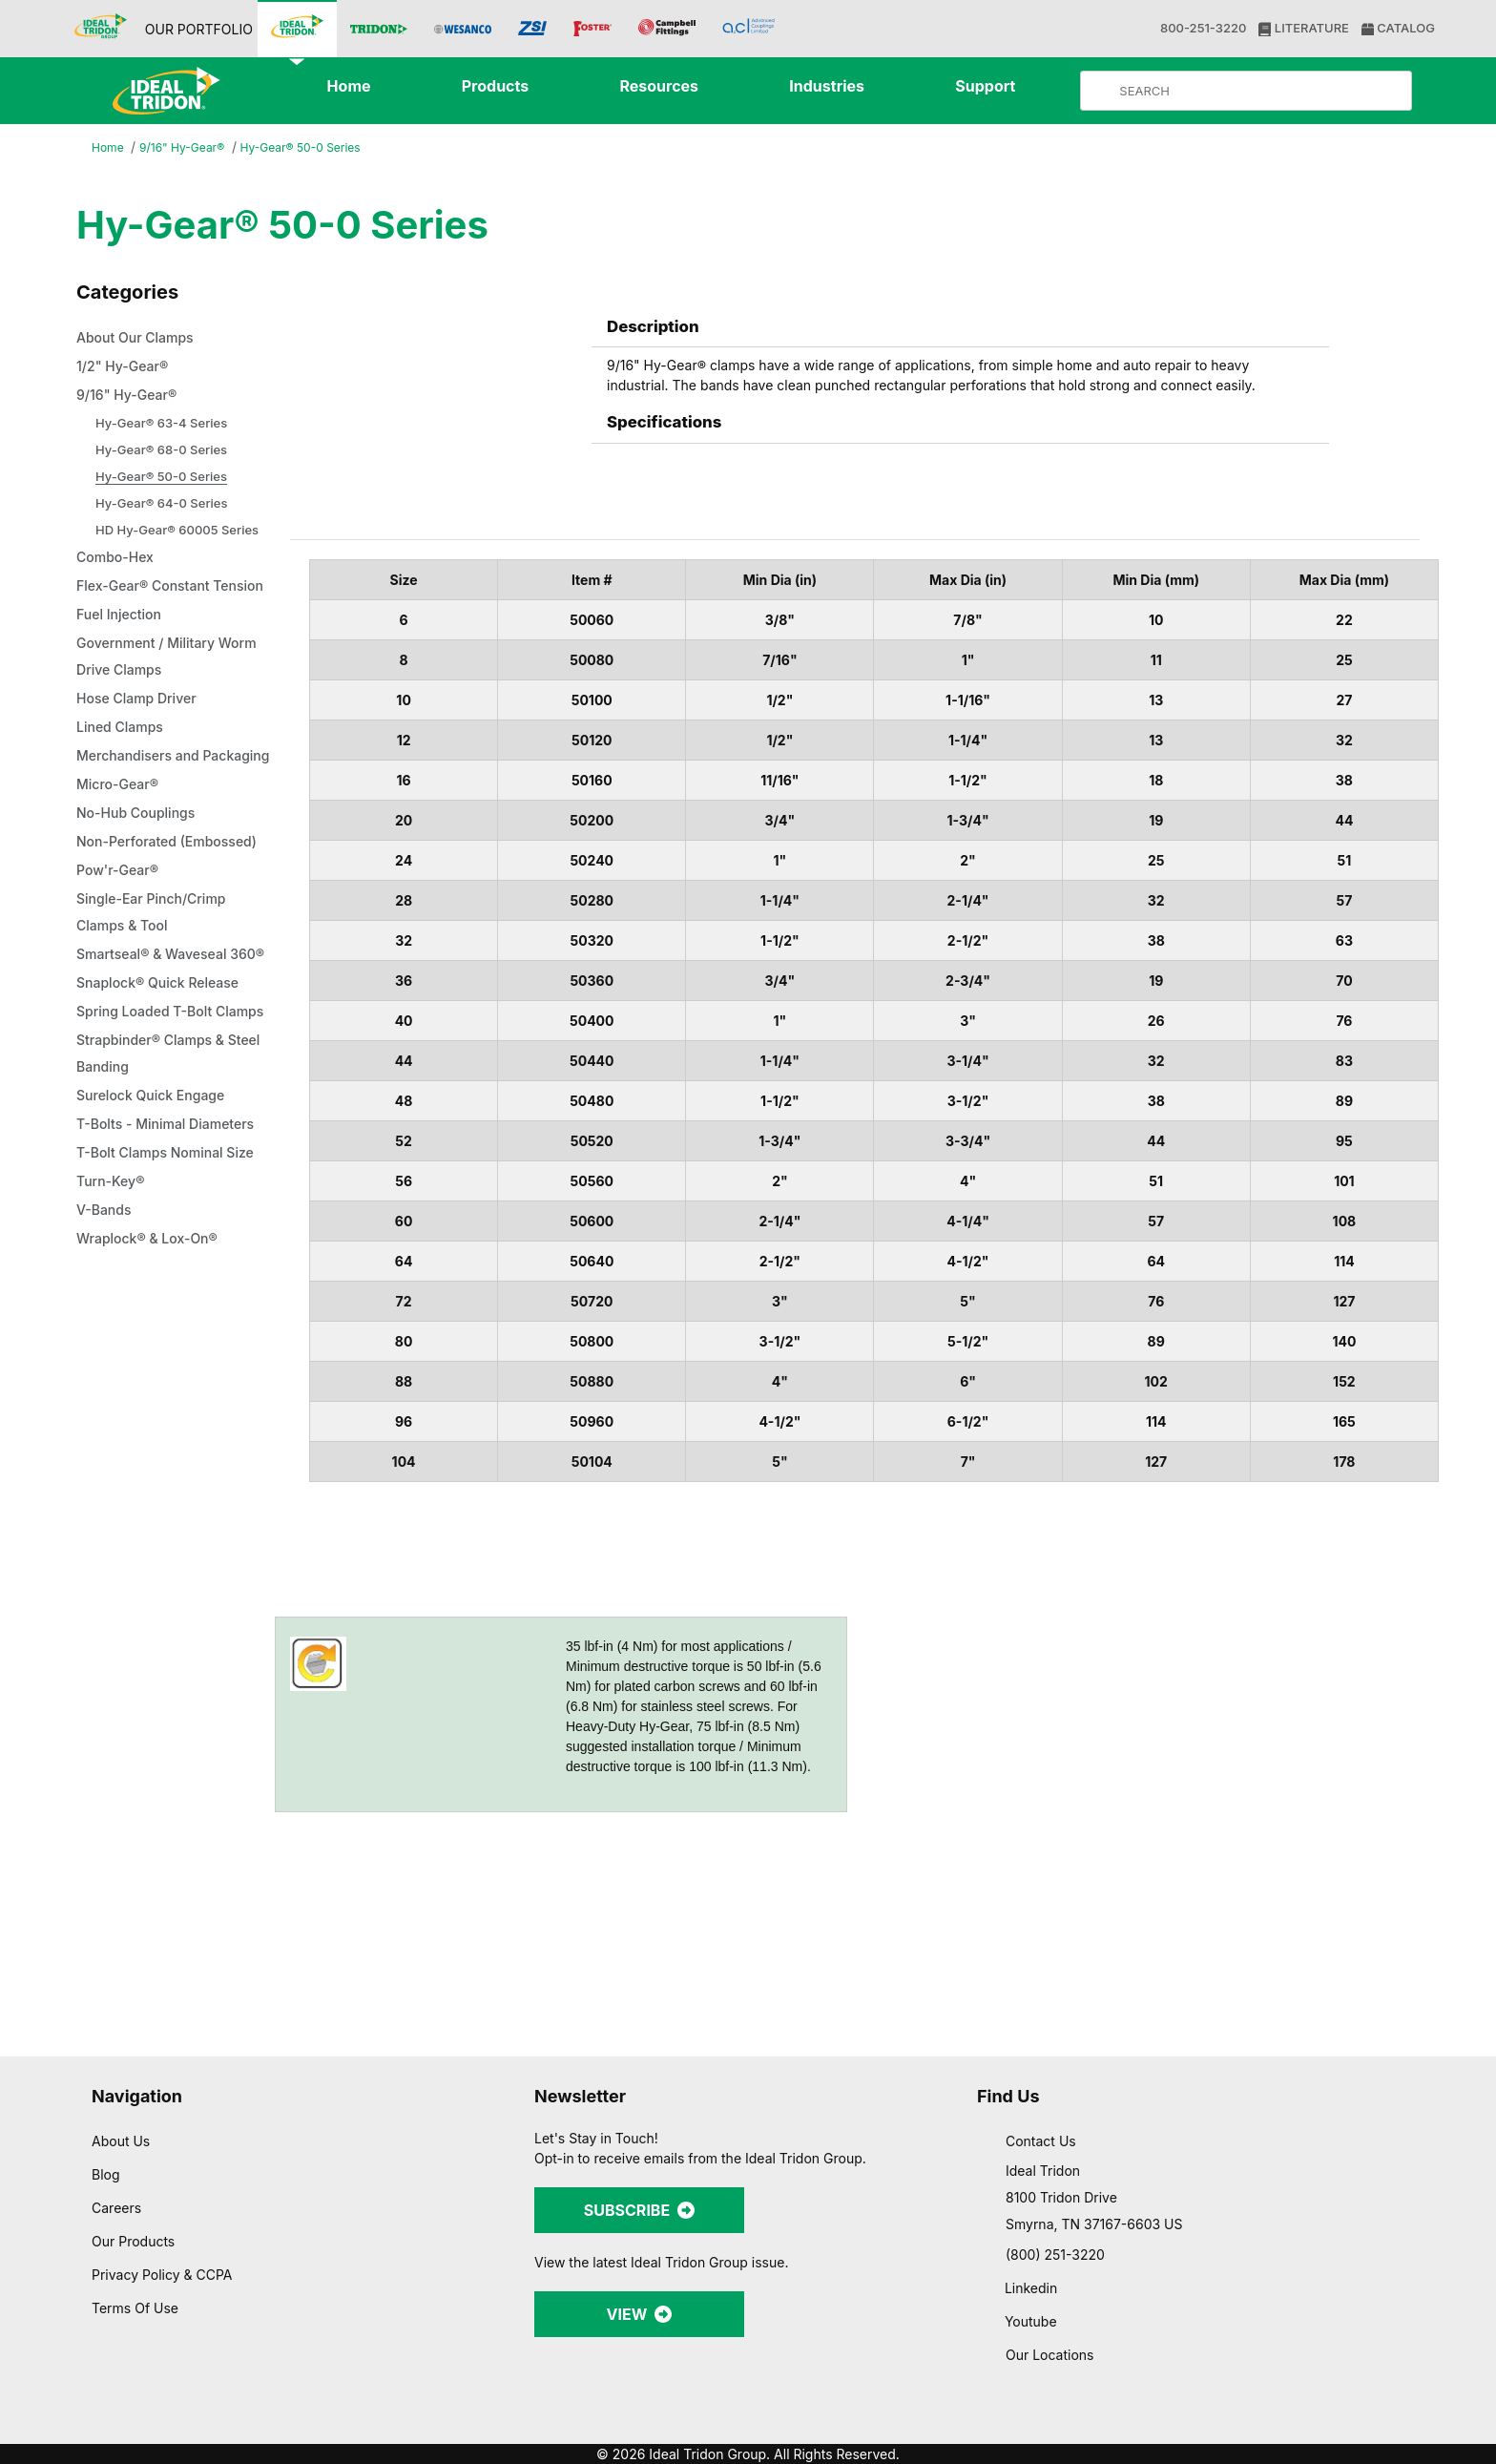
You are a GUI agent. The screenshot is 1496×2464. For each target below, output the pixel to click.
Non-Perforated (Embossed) (132, 909)
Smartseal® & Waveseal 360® (159, 1049)
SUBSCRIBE (639, 2210)
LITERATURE (1302, 28)
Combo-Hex (118, 558)
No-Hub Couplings (140, 867)
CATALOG (1396, 28)
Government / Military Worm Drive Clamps (175, 684)
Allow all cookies (1288, 2296)
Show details (1001, 2426)
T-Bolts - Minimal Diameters (173, 1258)
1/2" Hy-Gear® (124, 367)
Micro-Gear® (120, 838)
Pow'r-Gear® (120, 951)
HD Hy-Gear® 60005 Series (178, 530)
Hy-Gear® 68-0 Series (163, 450)
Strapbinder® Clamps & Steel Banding (157, 1188)
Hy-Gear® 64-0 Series (163, 503)
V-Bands (106, 1344)
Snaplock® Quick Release (163, 1090)
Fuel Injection (121, 642)
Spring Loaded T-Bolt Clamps (150, 1133)
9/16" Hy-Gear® (185, 148)
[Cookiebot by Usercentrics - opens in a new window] (123, 2426)
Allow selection (1288, 2353)
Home (109, 148)
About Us (121, 2140)
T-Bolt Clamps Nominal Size (172, 1287)
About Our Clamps (141, 338)
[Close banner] (1466, 2279)
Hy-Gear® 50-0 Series (307, 147)
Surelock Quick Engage (156, 1230)
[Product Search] (1261, 91)
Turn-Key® (112, 1316)
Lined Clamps (123, 754)
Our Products (135, 2240)
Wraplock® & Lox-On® (151, 1373)
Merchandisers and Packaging (143, 797)
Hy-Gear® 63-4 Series (163, 423)
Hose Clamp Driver (141, 726)
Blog (105, 2173)
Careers (118, 2207)
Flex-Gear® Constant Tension (149, 600)
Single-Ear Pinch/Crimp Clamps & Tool (156, 993)
